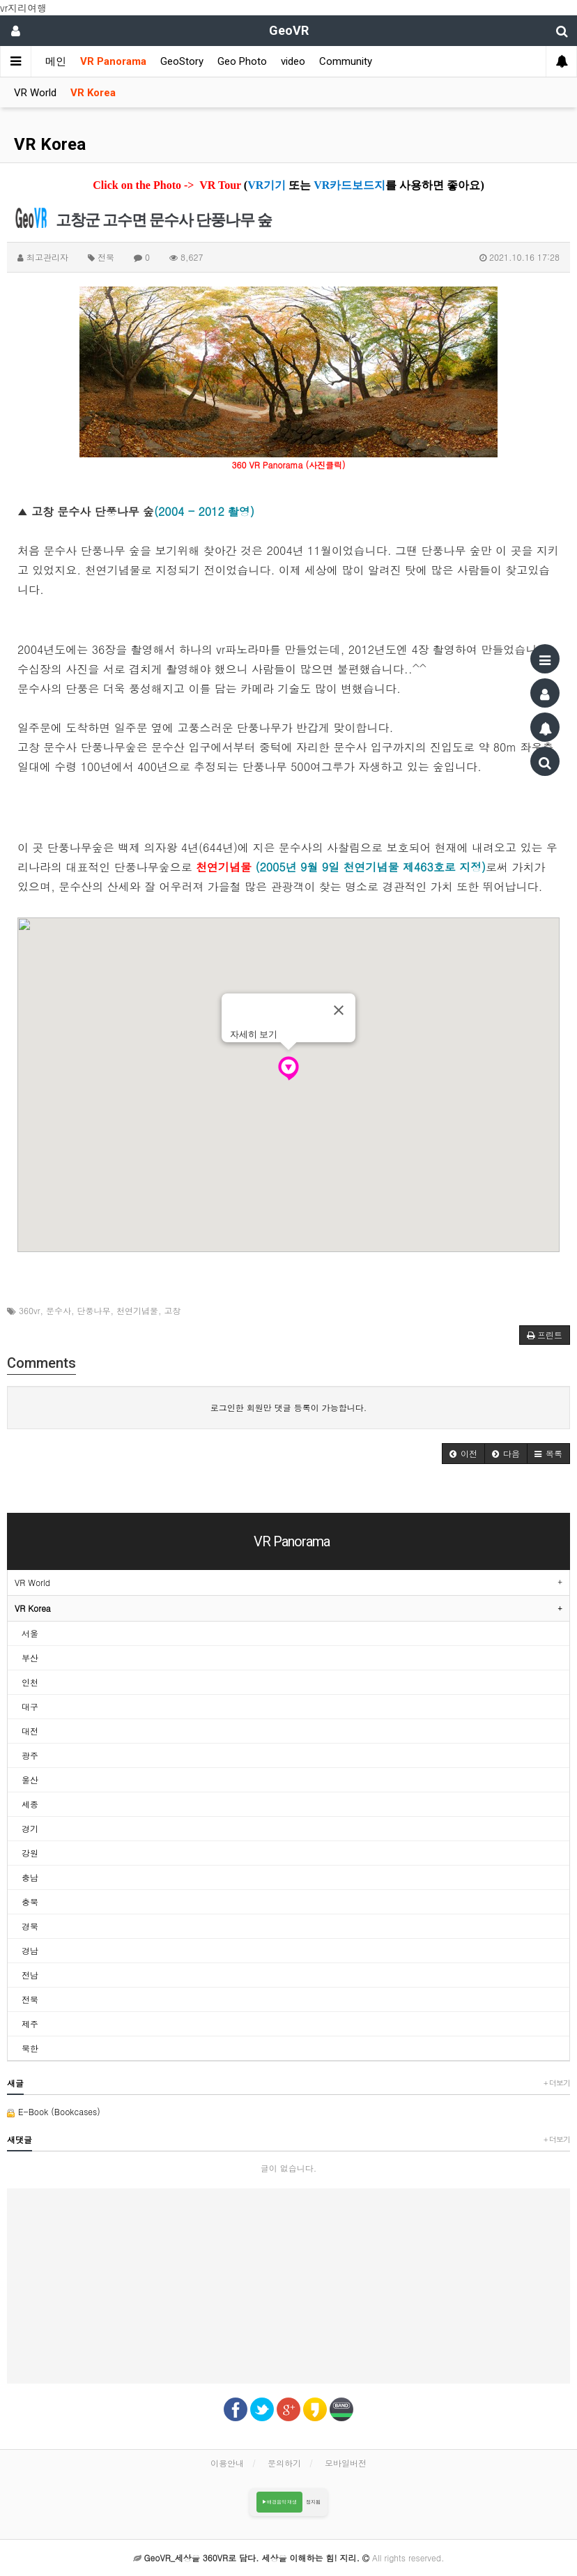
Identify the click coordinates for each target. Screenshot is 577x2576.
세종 (30, 1804)
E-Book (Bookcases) (53, 2111)
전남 (30, 1975)
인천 (30, 1682)
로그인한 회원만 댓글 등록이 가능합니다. (288, 1407)
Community (345, 61)
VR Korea (93, 92)
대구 (30, 1706)
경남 (30, 1950)
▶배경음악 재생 (280, 2501)
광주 (30, 1755)
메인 (55, 61)
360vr (29, 1310)
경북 (30, 1926)
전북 (30, 1999)
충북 (30, 1901)
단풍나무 (94, 1310)
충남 (30, 1877)
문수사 (58, 1310)
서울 (30, 1633)
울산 (30, 1779)
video (293, 61)
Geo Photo (242, 61)
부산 (30, 1657)
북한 (30, 2048)
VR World (35, 92)
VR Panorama (113, 61)
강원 (30, 1853)
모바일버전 (346, 2463)
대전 (30, 1731)
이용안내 (227, 2463)
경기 (30, 1828)
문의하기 (284, 2463)
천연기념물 (137, 1310)
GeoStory (181, 61)
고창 (172, 1310)
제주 (30, 2023)
